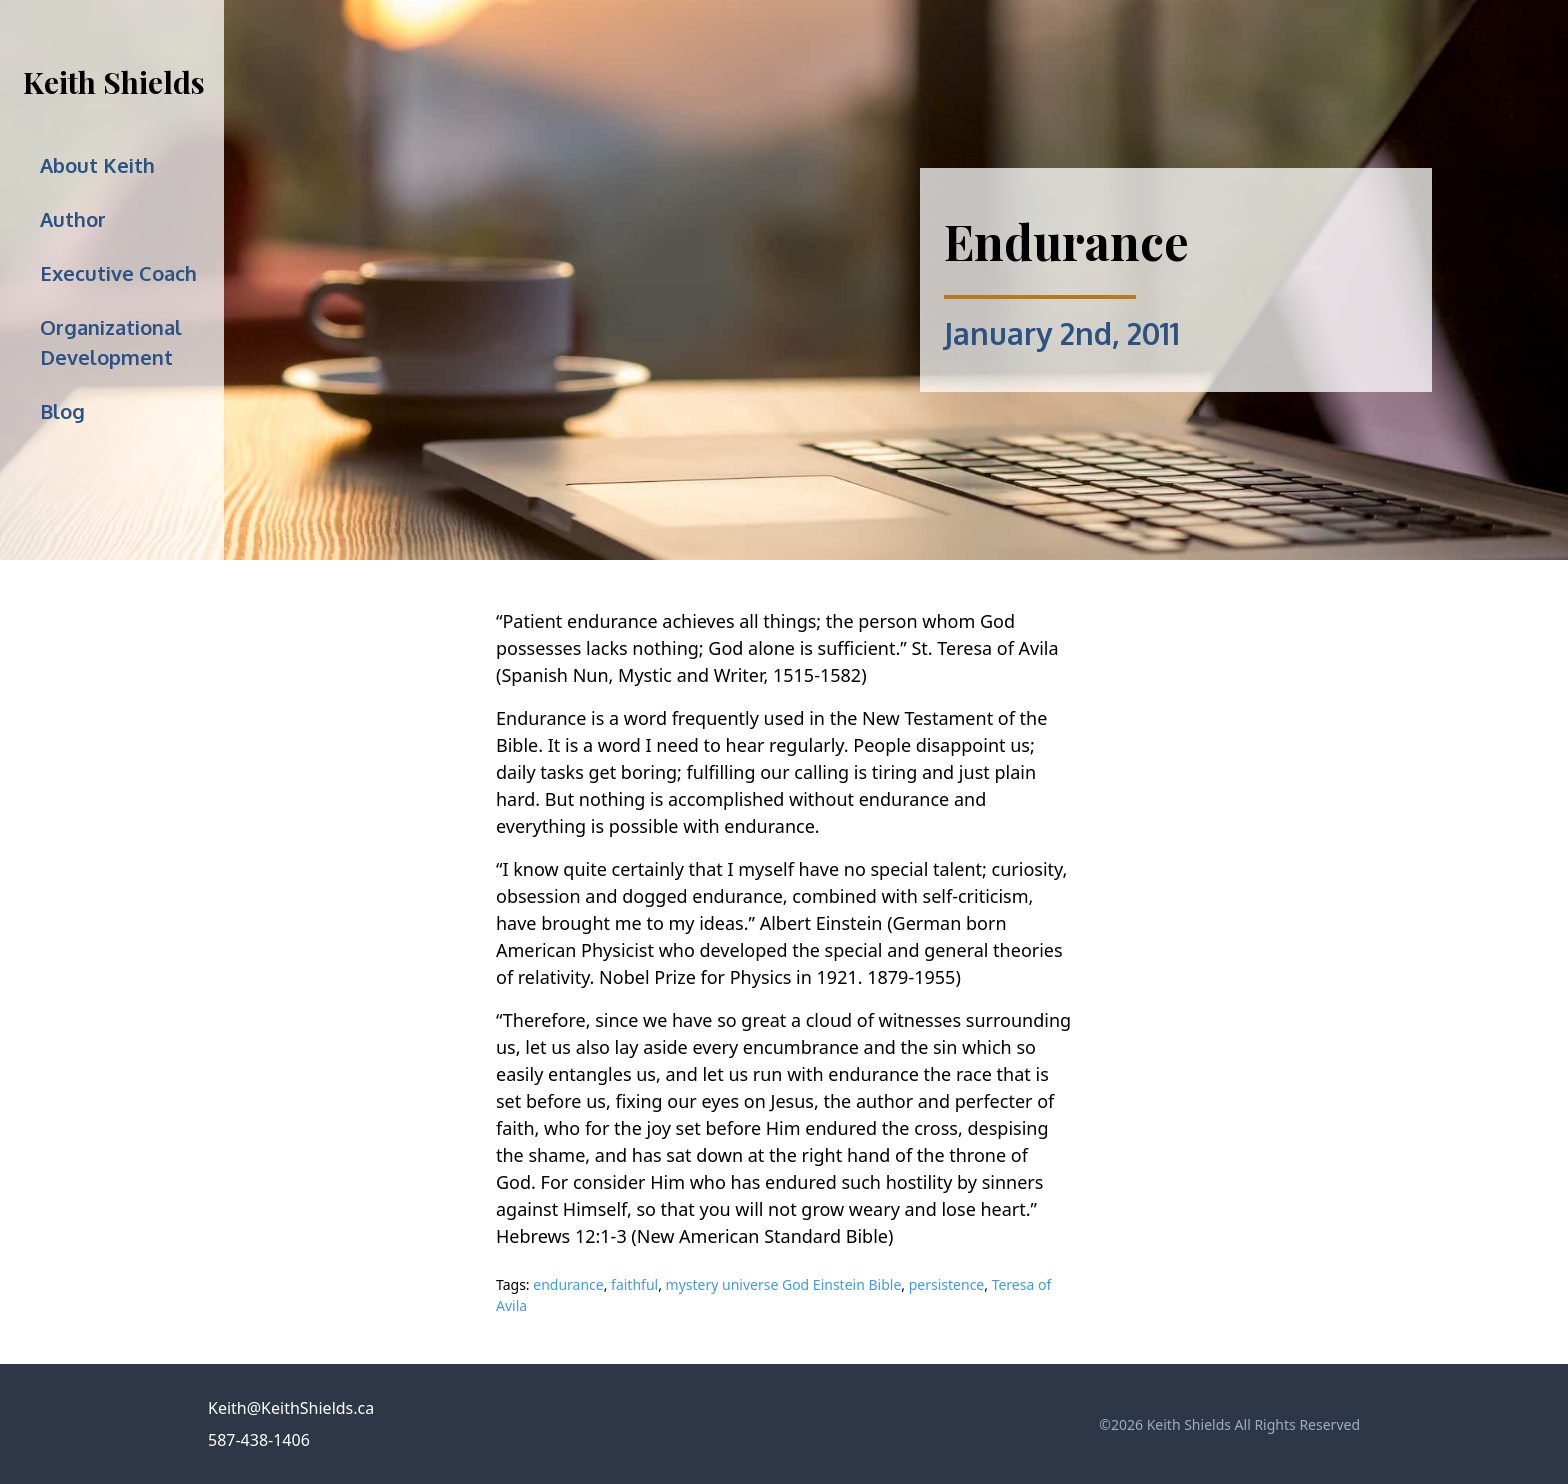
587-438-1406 (259, 1440)
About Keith (97, 165)
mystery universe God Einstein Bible (784, 1284)
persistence (947, 1284)
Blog (62, 411)
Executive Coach (118, 273)
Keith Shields (114, 82)
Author (73, 219)
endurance (568, 1284)
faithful (634, 1284)
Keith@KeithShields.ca (291, 1408)
